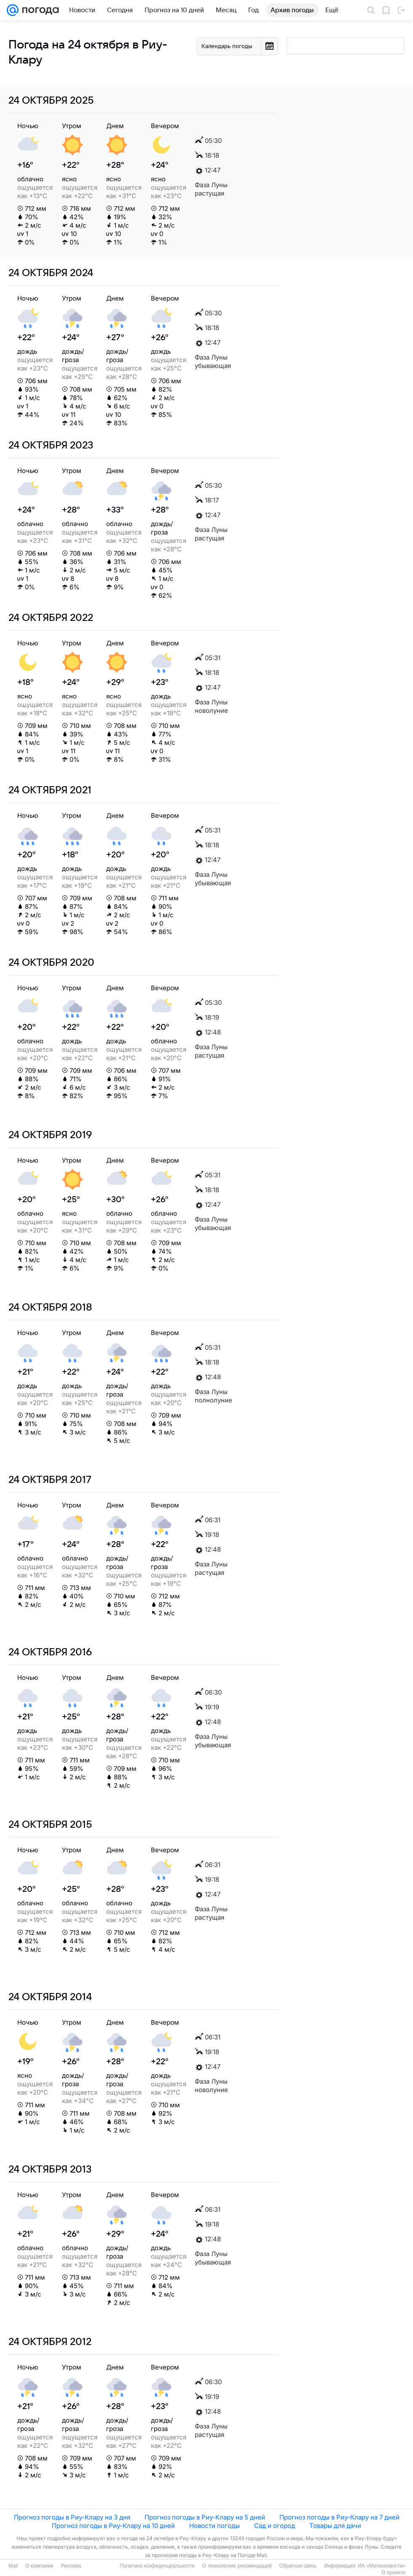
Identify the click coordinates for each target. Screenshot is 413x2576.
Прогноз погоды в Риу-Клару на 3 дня (72, 2517)
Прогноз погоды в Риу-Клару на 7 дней (339, 2517)
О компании (39, 2566)
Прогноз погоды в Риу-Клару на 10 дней (113, 2526)
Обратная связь (297, 2566)
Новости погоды (214, 2526)
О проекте (393, 2573)
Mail (13, 2566)
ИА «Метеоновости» (381, 2566)
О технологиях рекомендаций (236, 2566)
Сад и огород (274, 2526)
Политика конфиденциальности (157, 2566)
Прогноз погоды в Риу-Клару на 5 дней (205, 2517)
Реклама (71, 2566)
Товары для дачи (335, 2526)
